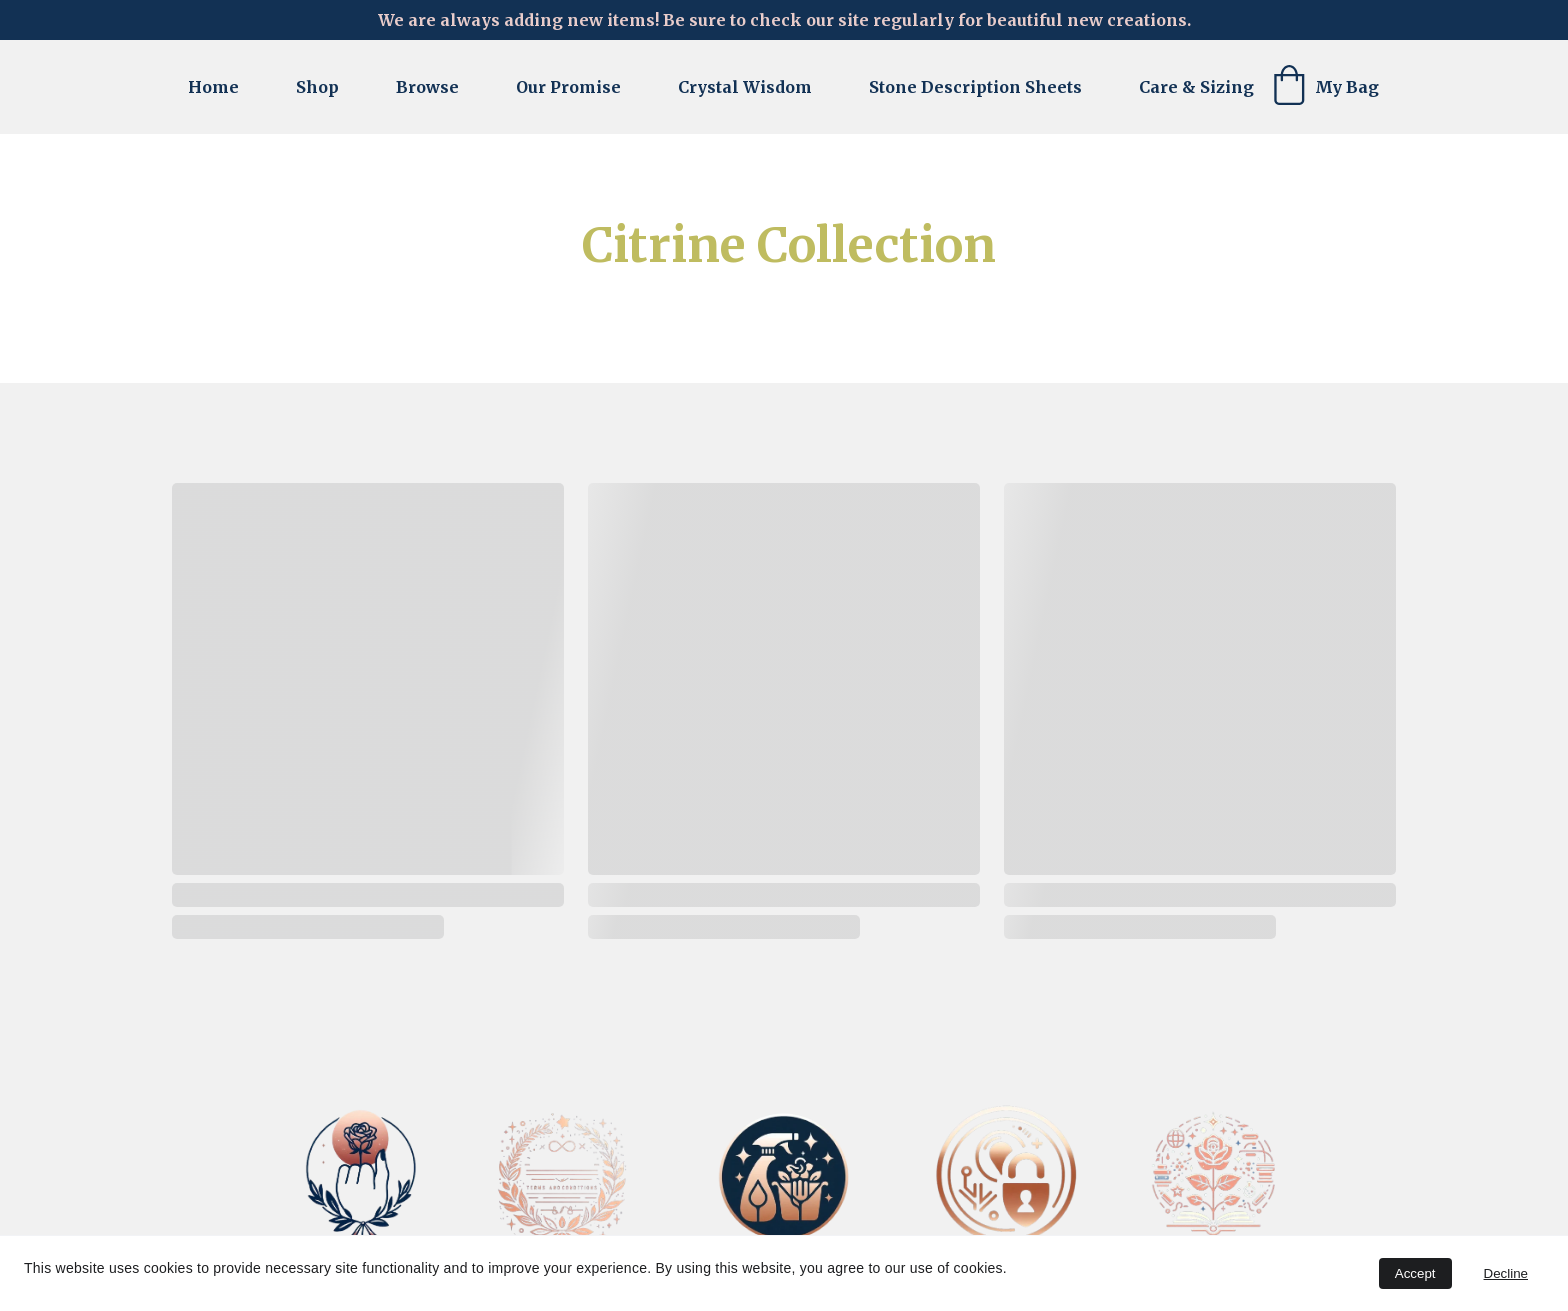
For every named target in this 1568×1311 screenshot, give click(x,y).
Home (213, 87)
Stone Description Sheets (975, 87)
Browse (427, 87)
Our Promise (568, 87)
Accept (1415, 1273)
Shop (317, 87)
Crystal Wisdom (745, 87)
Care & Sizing (1196, 87)
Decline (1506, 1273)
